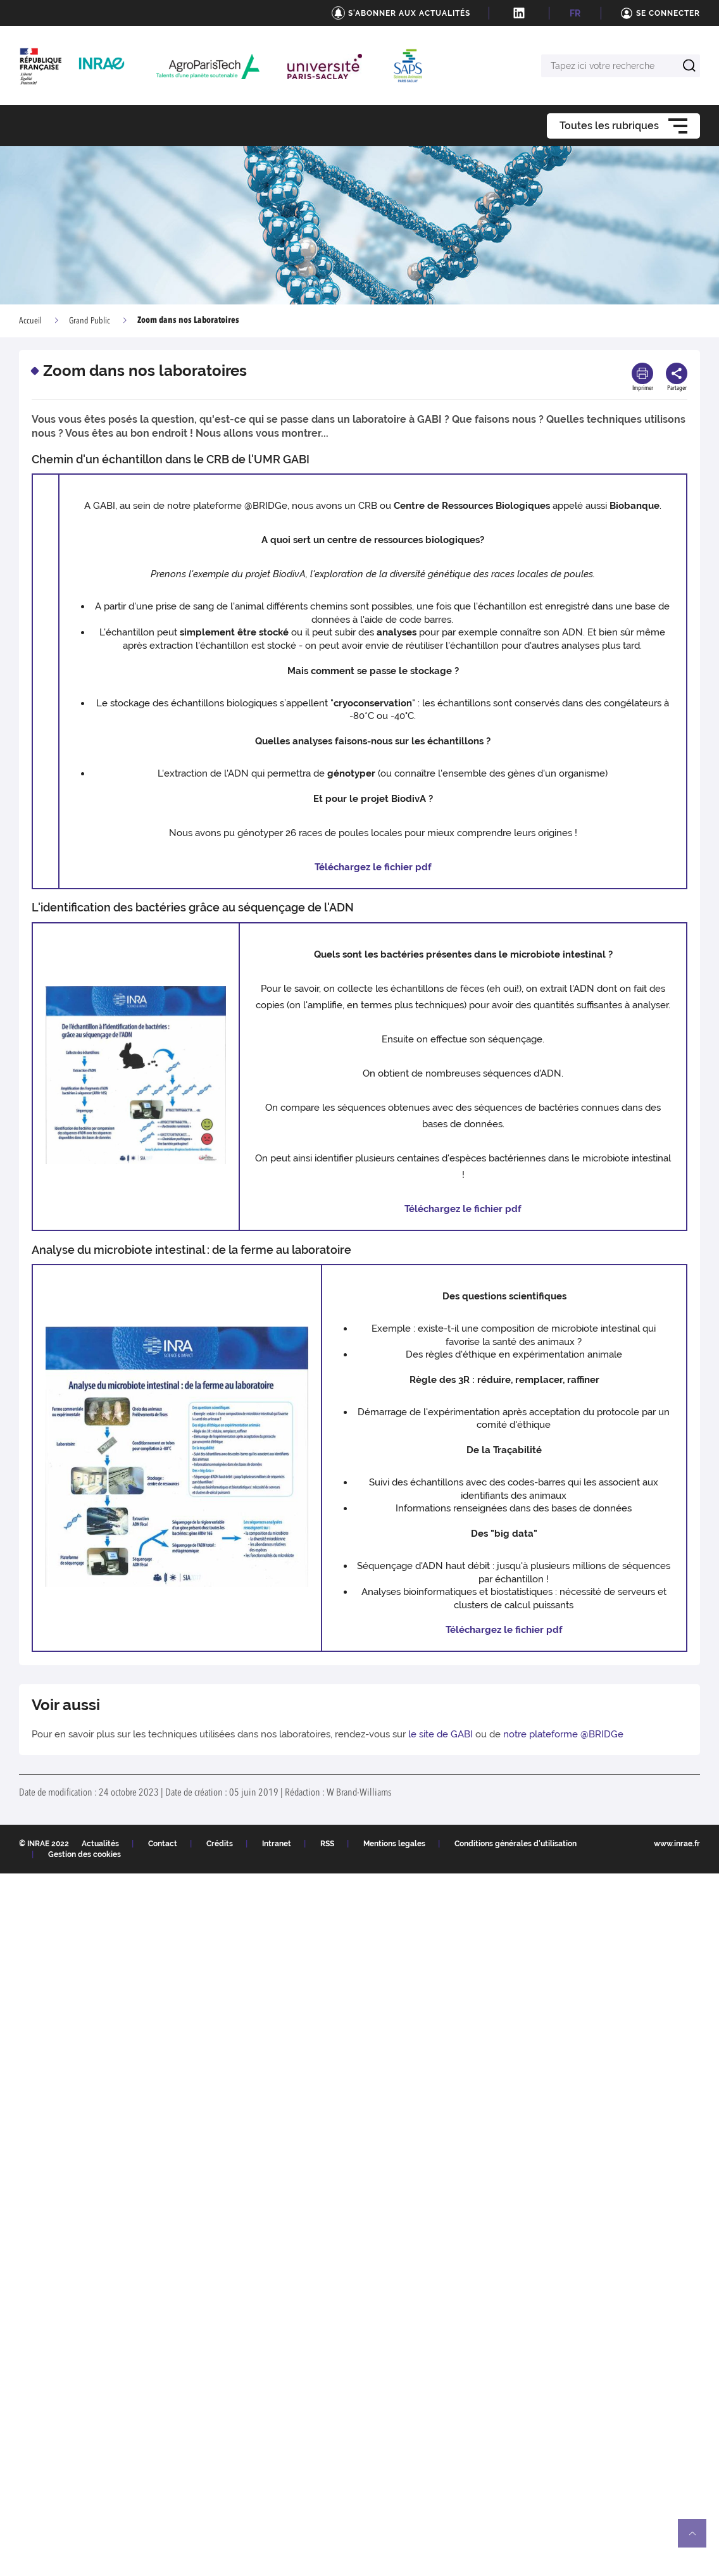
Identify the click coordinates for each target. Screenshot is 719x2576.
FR (575, 13)
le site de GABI (440, 1734)
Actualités (100, 1843)
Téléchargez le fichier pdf (373, 867)
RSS (327, 1843)
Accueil (30, 320)
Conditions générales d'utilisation (515, 1843)
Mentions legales (394, 1843)
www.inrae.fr (677, 1843)
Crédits (219, 1843)
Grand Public (89, 320)
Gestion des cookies (84, 1854)
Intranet (276, 1843)
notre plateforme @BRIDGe (563, 1734)
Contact (162, 1843)
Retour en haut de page (697, 2539)
